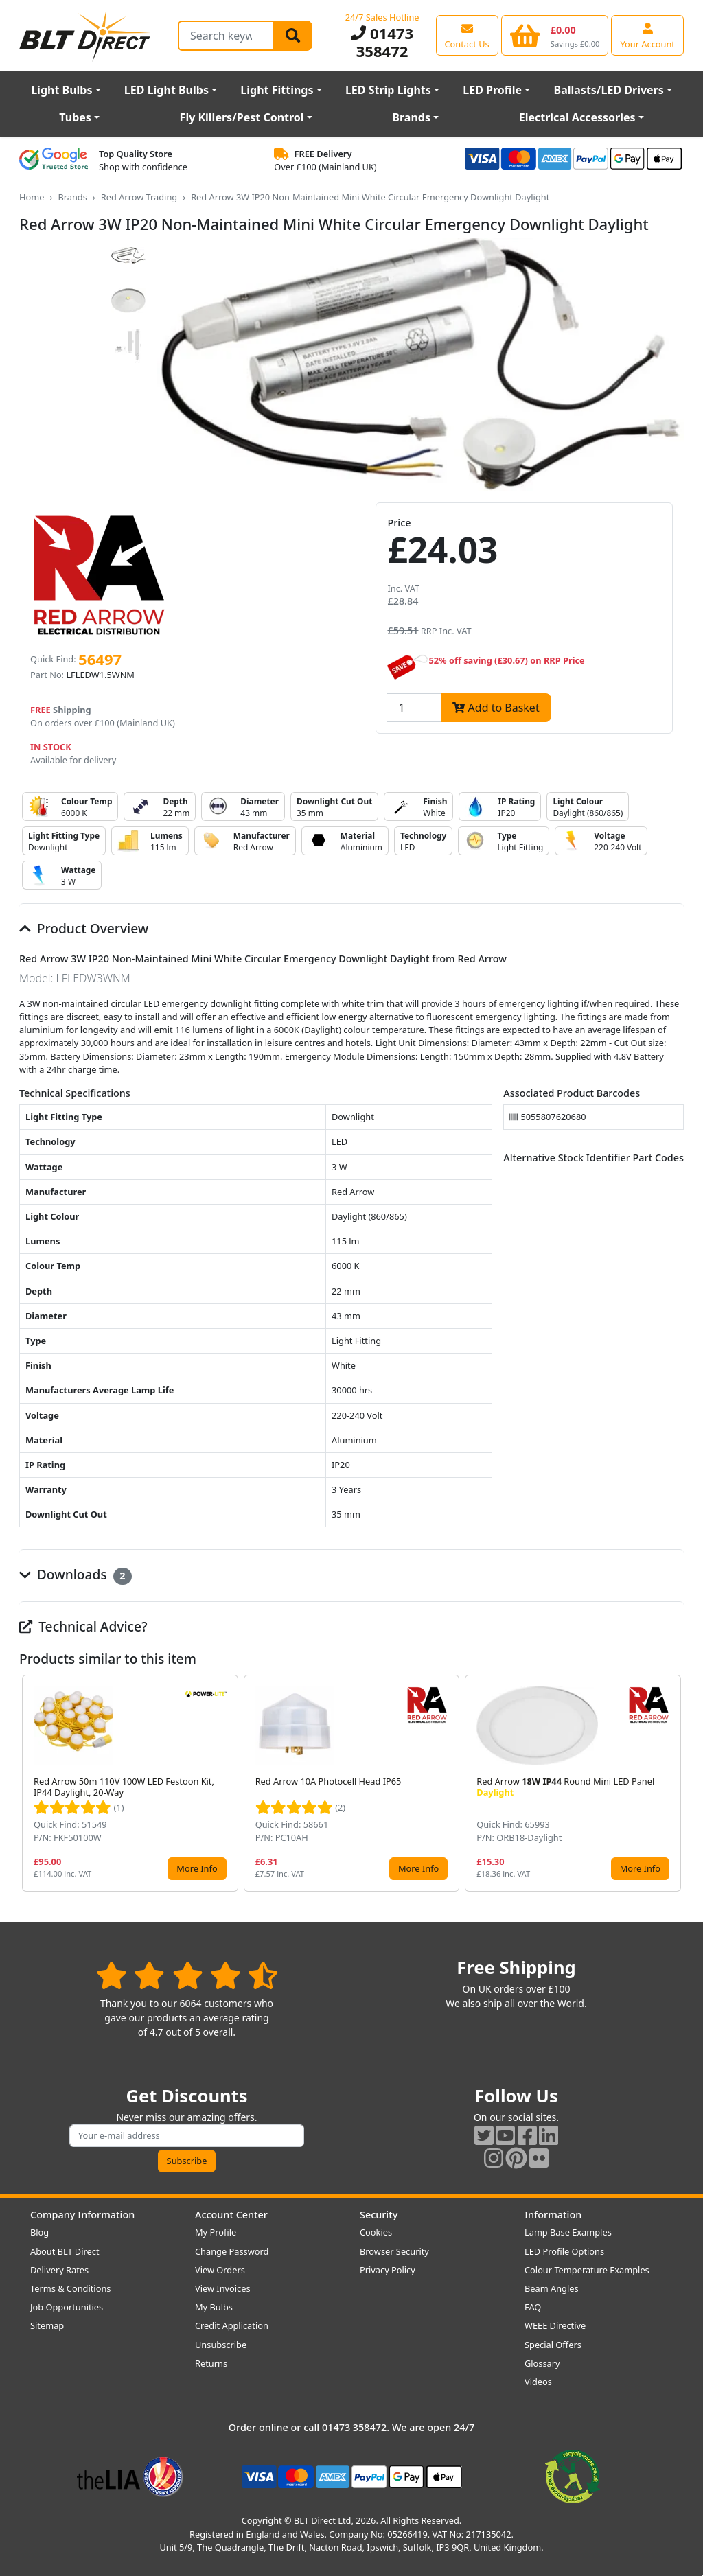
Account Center (231, 2214)
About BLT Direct (65, 2251)
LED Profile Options (564, 2251)
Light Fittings (276, 89)
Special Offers (553, 2345)
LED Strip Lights (388, 89)
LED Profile (492, 89)
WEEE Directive (555, 2325)
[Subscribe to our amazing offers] (186, 2135)
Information (553, 2214)
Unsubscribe (220, 2345)
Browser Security (394, 2251)
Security (378, 2214)
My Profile (215, 2232)
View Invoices (223, 2288)
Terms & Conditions (70, 2288)
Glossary (542, 2363)
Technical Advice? (83, 1626)
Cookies (376, 2232)
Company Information (82, 2214)
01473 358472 (382, 42)
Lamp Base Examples (568, 2232)
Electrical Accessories (577, 117)
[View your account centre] (647, 35)
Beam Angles (552, 2288)
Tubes (75, 117)
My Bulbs (214, 2307)
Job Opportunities (66, 2307)
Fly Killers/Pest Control (242, 117)
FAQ (533, 2307)
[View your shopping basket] (555, 35)
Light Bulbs (61, 89)
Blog (39, 2232)
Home (31, 197)
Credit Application (231, 2325)
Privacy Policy (387, 2270)
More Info (196, 1868)
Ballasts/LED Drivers (609, 89)
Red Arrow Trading (139, 197)
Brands (411, 117)
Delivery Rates (59, 2270)
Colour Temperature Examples (587, 2270)
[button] (673, 1783)
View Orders (220, 2270)
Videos (538, 2382)
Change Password (231, 2251)
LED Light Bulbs (166, 89)
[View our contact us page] (467, 35)
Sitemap (47, 2325)
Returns (211, 2363)
